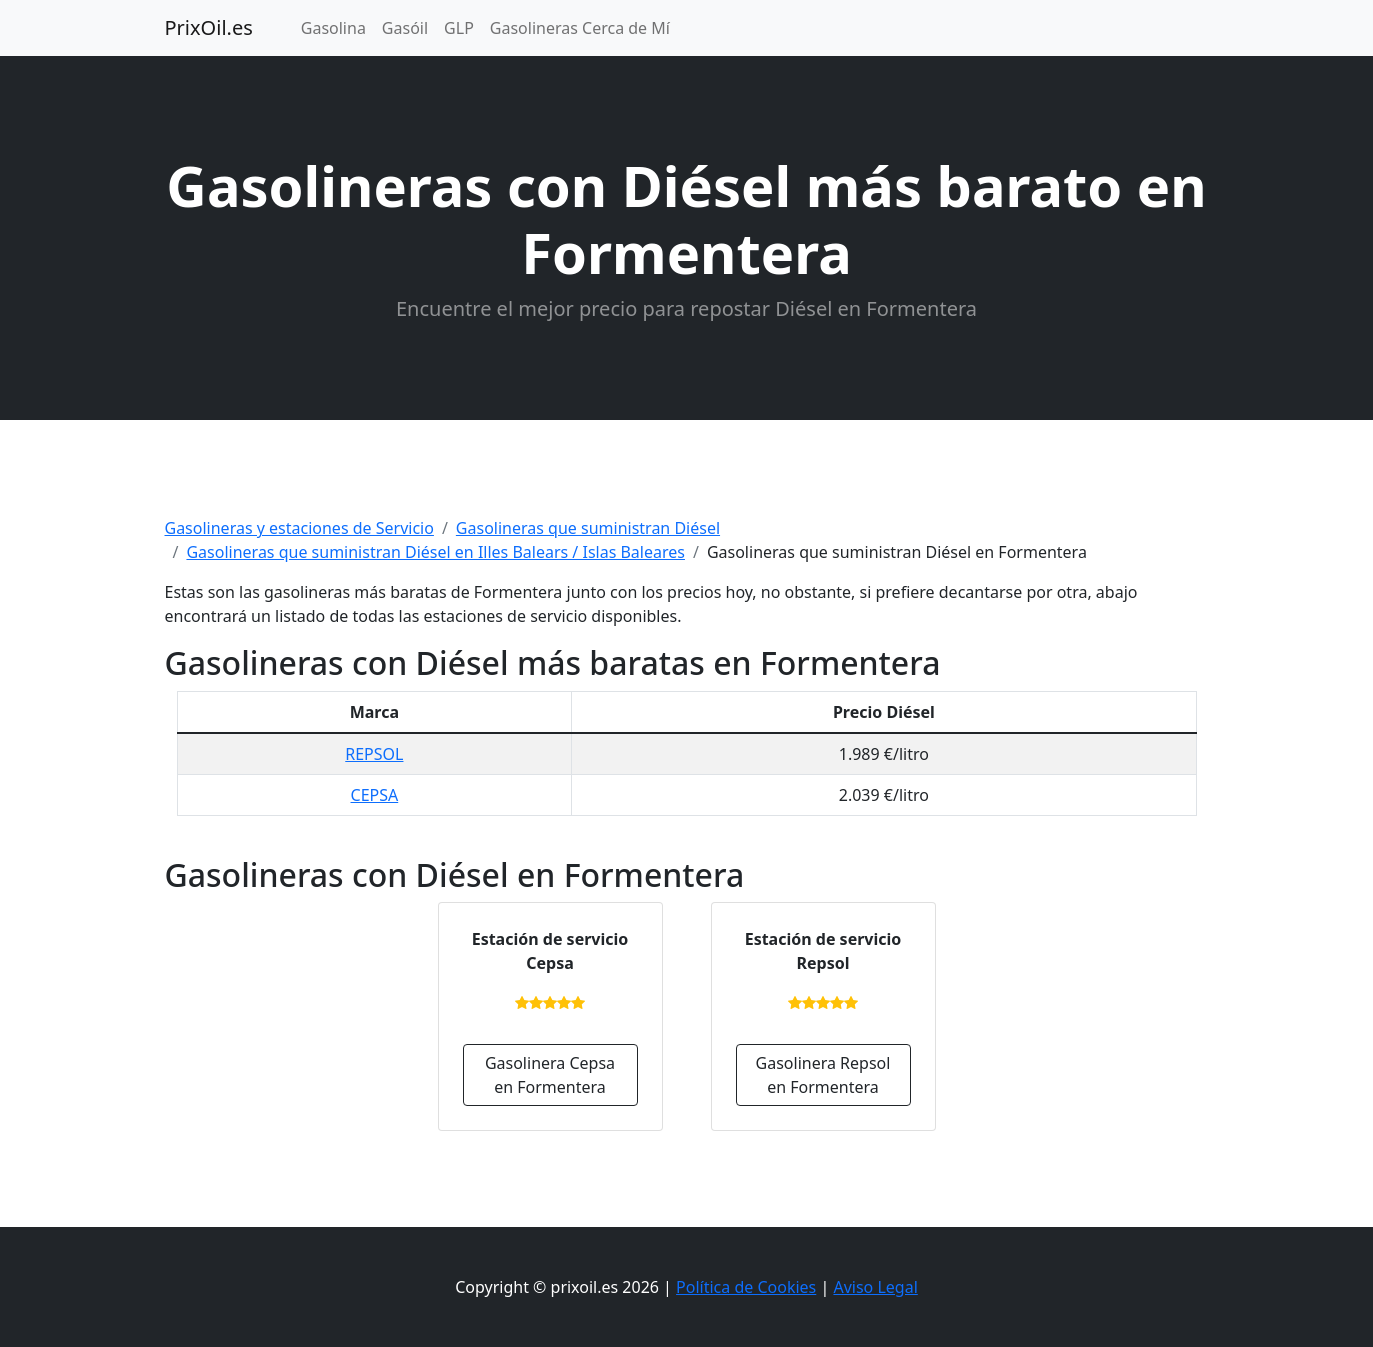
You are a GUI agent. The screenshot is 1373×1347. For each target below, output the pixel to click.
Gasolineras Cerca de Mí (580, 28)
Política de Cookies (746, 1287)
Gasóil (405, 28)
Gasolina (333, 28)
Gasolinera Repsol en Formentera (823, 1075)
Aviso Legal (875, 1287)
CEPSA (375, 795)
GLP (459, 28)
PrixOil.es (209, 27)
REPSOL (374, 754)
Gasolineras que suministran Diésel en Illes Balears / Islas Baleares (435, 552)
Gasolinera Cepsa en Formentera (550, 1075)
